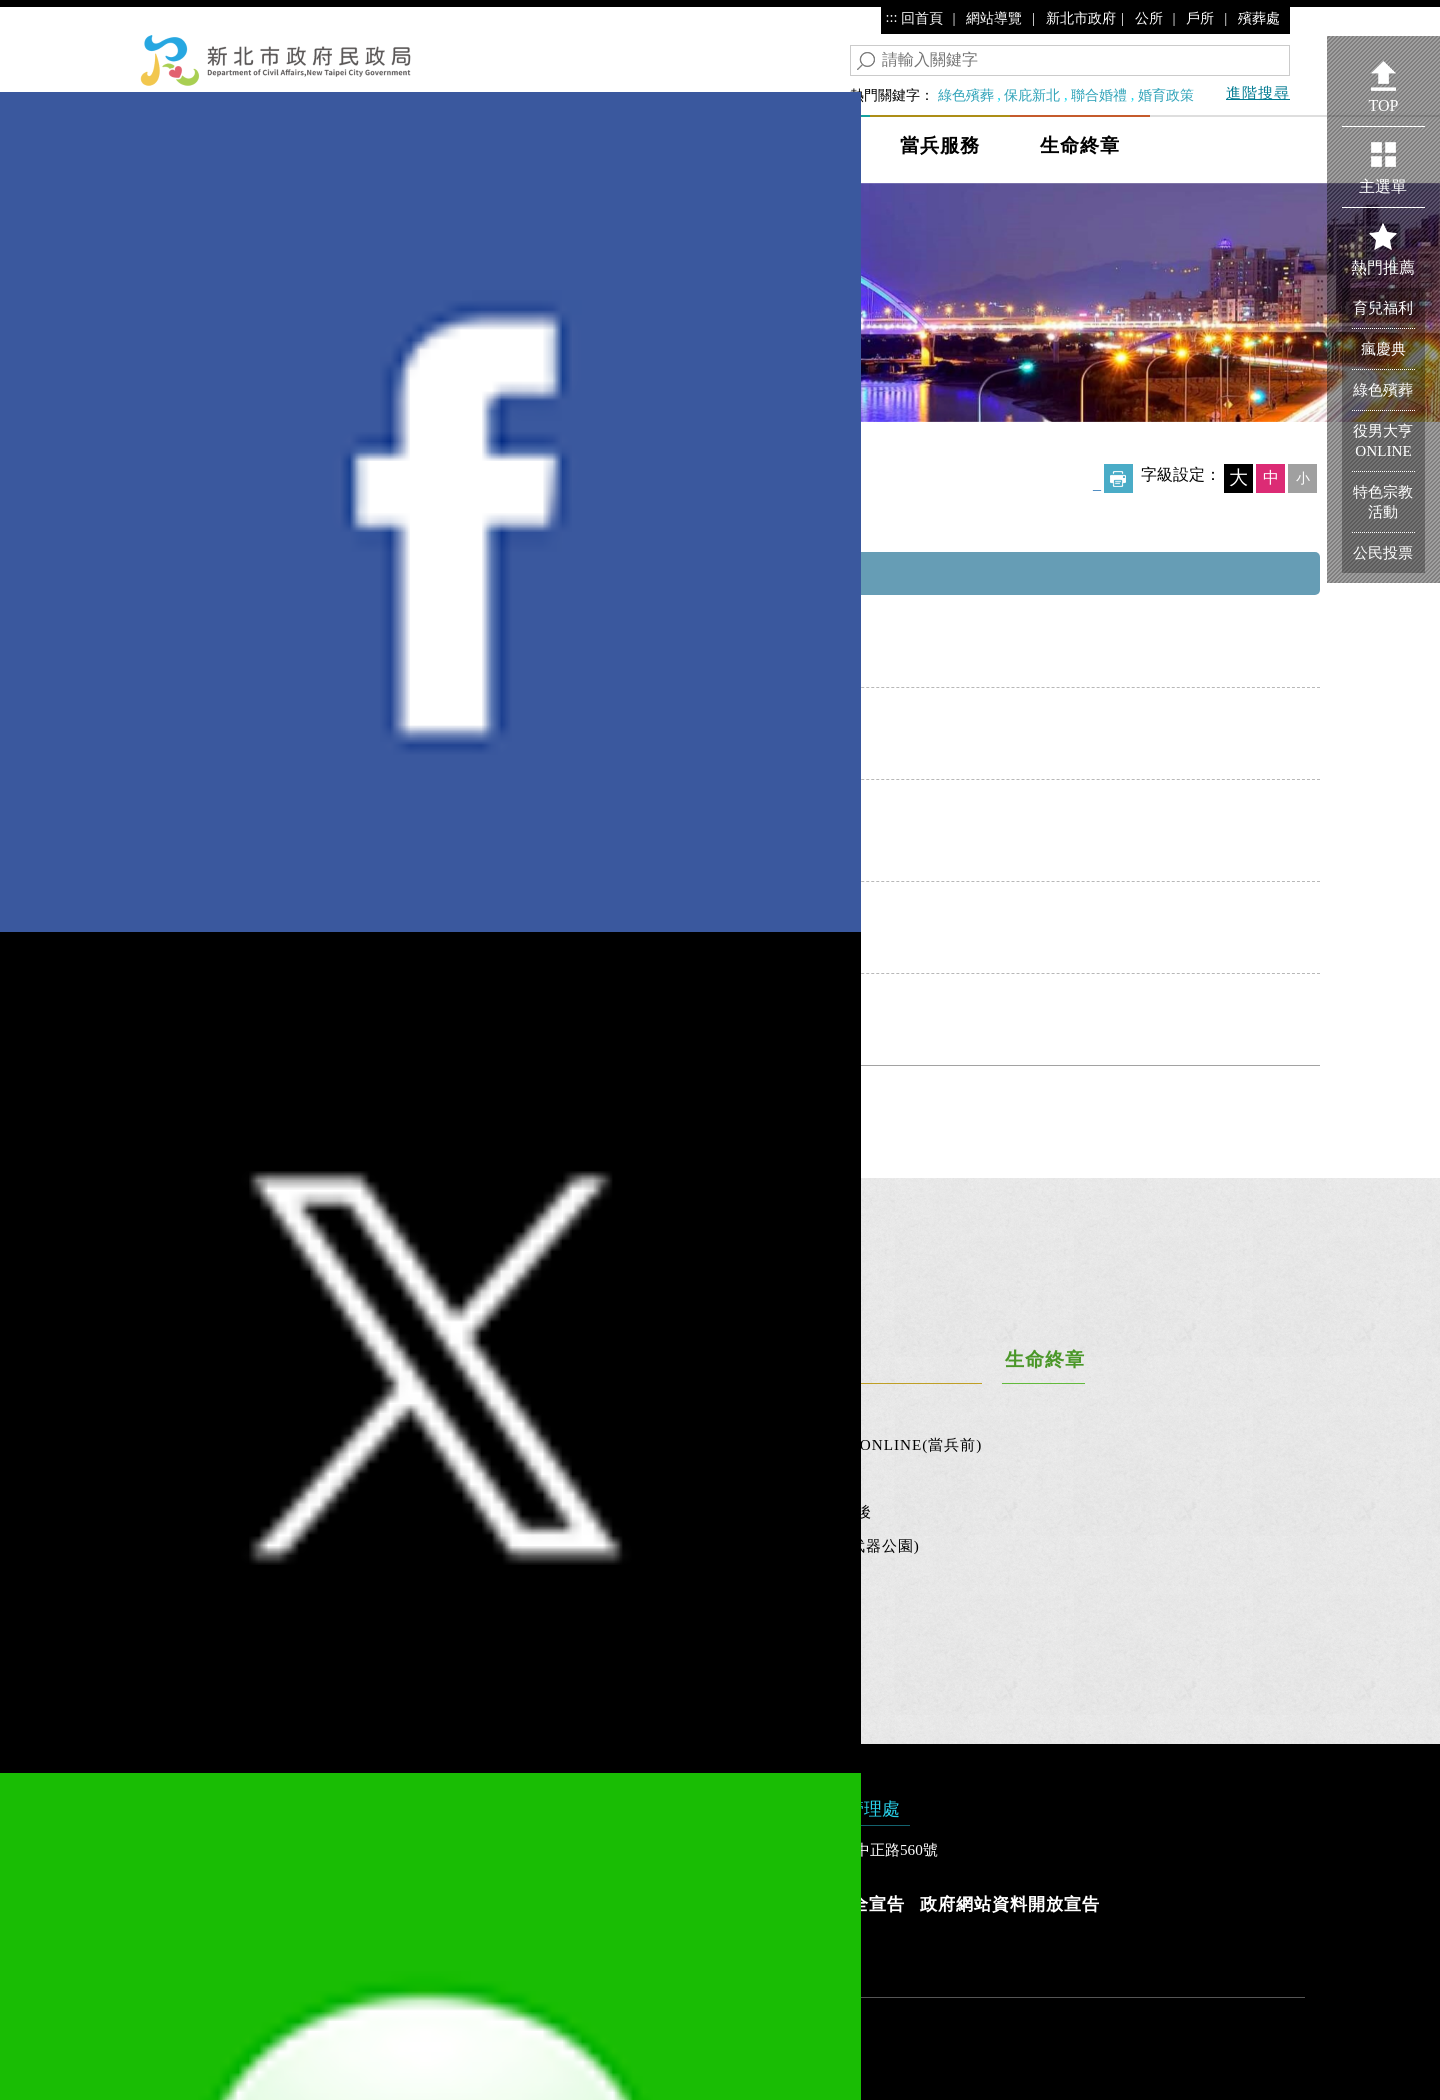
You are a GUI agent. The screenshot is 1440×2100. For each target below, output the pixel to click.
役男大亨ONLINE (1383, 440)
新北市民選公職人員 (487, 1478)
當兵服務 (940, 145)
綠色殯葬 (966, 95)
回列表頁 (720, 1115)
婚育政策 (1166, 95)
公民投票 (447, 1444)
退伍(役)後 (834, 1511)
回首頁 (922, 18)
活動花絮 (195, 1444)
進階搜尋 (1258, 92)
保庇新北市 (790, 145)
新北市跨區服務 (471, 1579)
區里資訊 (447, 1511)
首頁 (171, 441)
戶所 (1200, 18)
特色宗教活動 (1383, 501)
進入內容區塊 (51, 19)
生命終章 (1080, 145)
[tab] (720, 1240)
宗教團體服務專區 (353, 441)
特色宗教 (630, 1410)
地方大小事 (630, 145)
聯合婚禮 (1099, 95)
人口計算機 (337, 1444)
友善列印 (1118, 478)
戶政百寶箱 (337, 1545)
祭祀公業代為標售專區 (678, 1579)
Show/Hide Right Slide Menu (1312, 131)
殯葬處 (1259, 18)
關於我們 (195, 1478)
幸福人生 (480, 145)
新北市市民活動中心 (487, 1410)
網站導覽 (994, 18)
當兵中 (820, 1478)
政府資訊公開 (211, 1545)
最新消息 (195, 1410)
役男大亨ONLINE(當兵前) (889, 1444)
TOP (1384, 105)
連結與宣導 (203, 1579)
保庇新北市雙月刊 (662, 1545)
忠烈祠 (622, 1511)
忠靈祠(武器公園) (858, 1545)
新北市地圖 (455, 1545)
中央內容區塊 (184, 519)
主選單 (1383, 186)
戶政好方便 (337, 1511)
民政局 (350, 145)
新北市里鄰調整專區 (487, 1646)
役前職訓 (828, 1410)
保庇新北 (1032, 95)
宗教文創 (630, 1478)
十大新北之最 (463, 1613)
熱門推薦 (1383, 267)
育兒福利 (1383, 307)
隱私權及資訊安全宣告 (815, 1904)
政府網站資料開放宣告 (1010, 1904)
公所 (1149, 18)
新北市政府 (1081, 18)
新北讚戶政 (337, 1579)
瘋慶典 (1383, 348)
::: (892, 17)
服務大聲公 (337, 1478)
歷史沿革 (195, 1511)
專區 (179, 1613)
